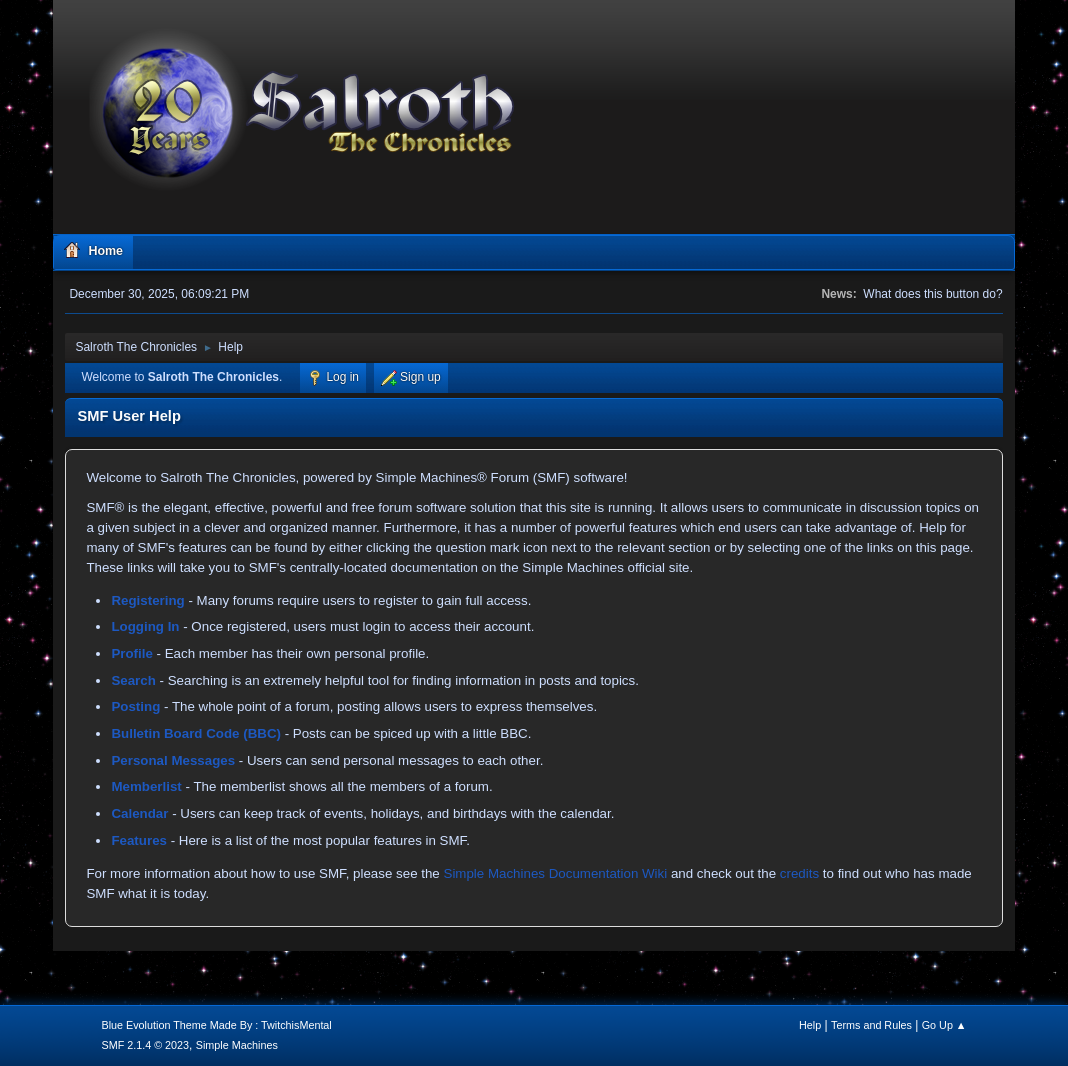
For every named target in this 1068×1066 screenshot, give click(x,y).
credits (799, 873)
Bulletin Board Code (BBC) (196, 733)
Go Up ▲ (944, 1025)
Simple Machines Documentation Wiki (556, 873)
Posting (135, 706)
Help (810, 1025)
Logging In (145, 626)
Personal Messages (173, 760)
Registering (147, 600)
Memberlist (146, 786)
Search (133, 680)
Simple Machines (237, 1045)
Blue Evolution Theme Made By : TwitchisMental (216, 1025)
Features (139, 840)
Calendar (139, 813)
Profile (131, 653)
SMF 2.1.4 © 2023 (145, 1045)
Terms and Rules (871, 1025)
